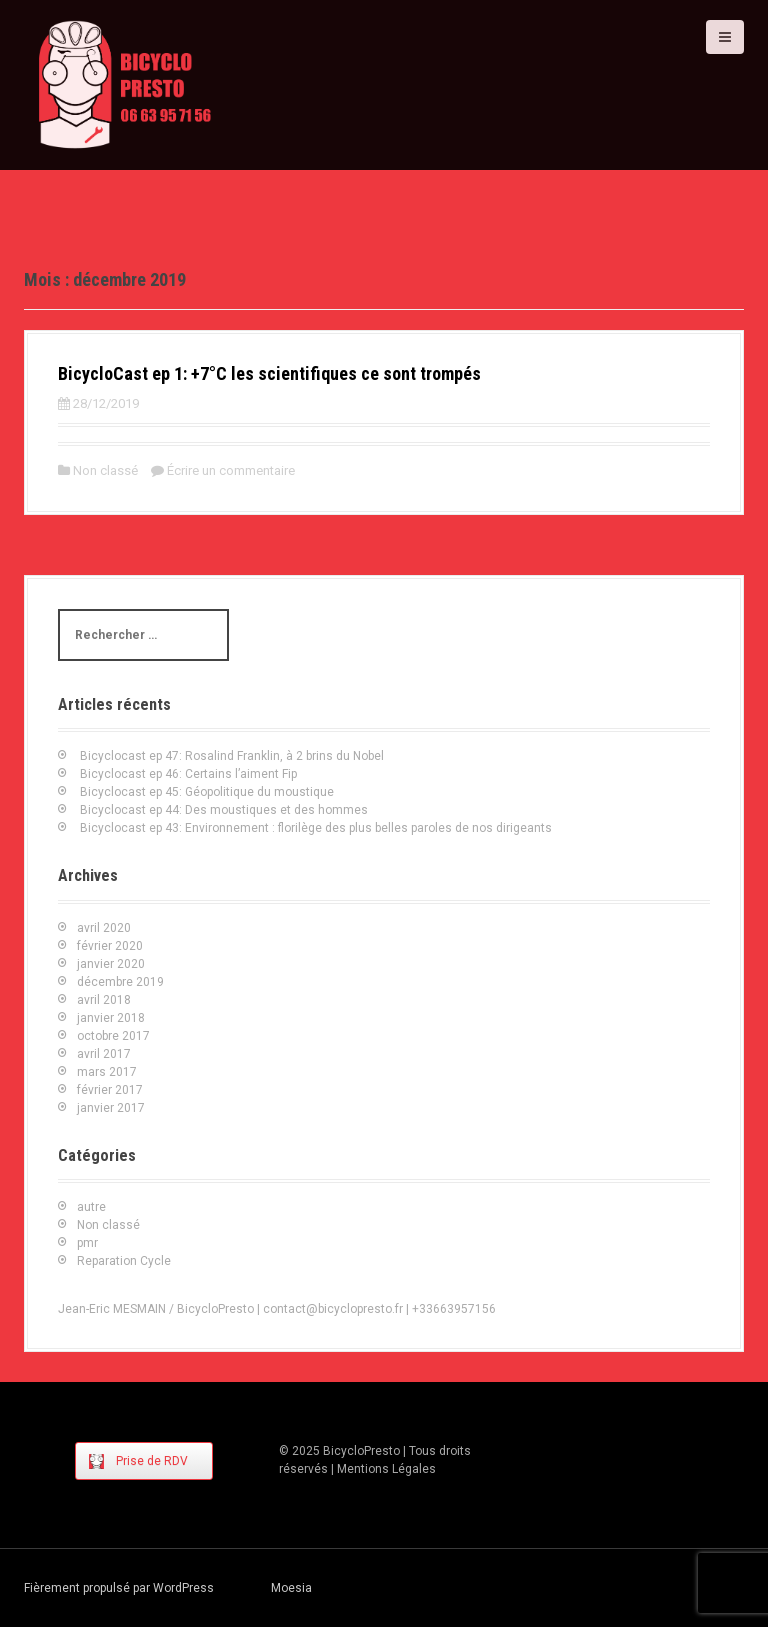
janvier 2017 (111, 1108)
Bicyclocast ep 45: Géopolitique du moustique (207, 792)
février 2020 (110, 946)
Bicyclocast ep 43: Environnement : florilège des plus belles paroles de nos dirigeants (316, 828)
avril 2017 (104, 1054)
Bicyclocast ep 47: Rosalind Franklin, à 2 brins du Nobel (232, 756)
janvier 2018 (111, 1018)
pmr (87, 1243)
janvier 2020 (111, 964)
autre (91, 1207)
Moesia (291, 1588)
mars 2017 (107, 1072)
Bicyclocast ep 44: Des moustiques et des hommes (224, 810)
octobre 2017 (113, 1036)
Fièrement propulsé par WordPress (119, 1588)
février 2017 (110, 1090)
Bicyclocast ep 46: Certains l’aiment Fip (188, 774)
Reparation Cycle (124, 1261)
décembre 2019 (120, 982)
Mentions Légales (386, 1469)
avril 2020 (104, 928)
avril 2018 (104, 1000)
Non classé (105, 470)
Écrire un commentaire (231, 470)
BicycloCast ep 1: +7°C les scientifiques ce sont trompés (269, 373)
